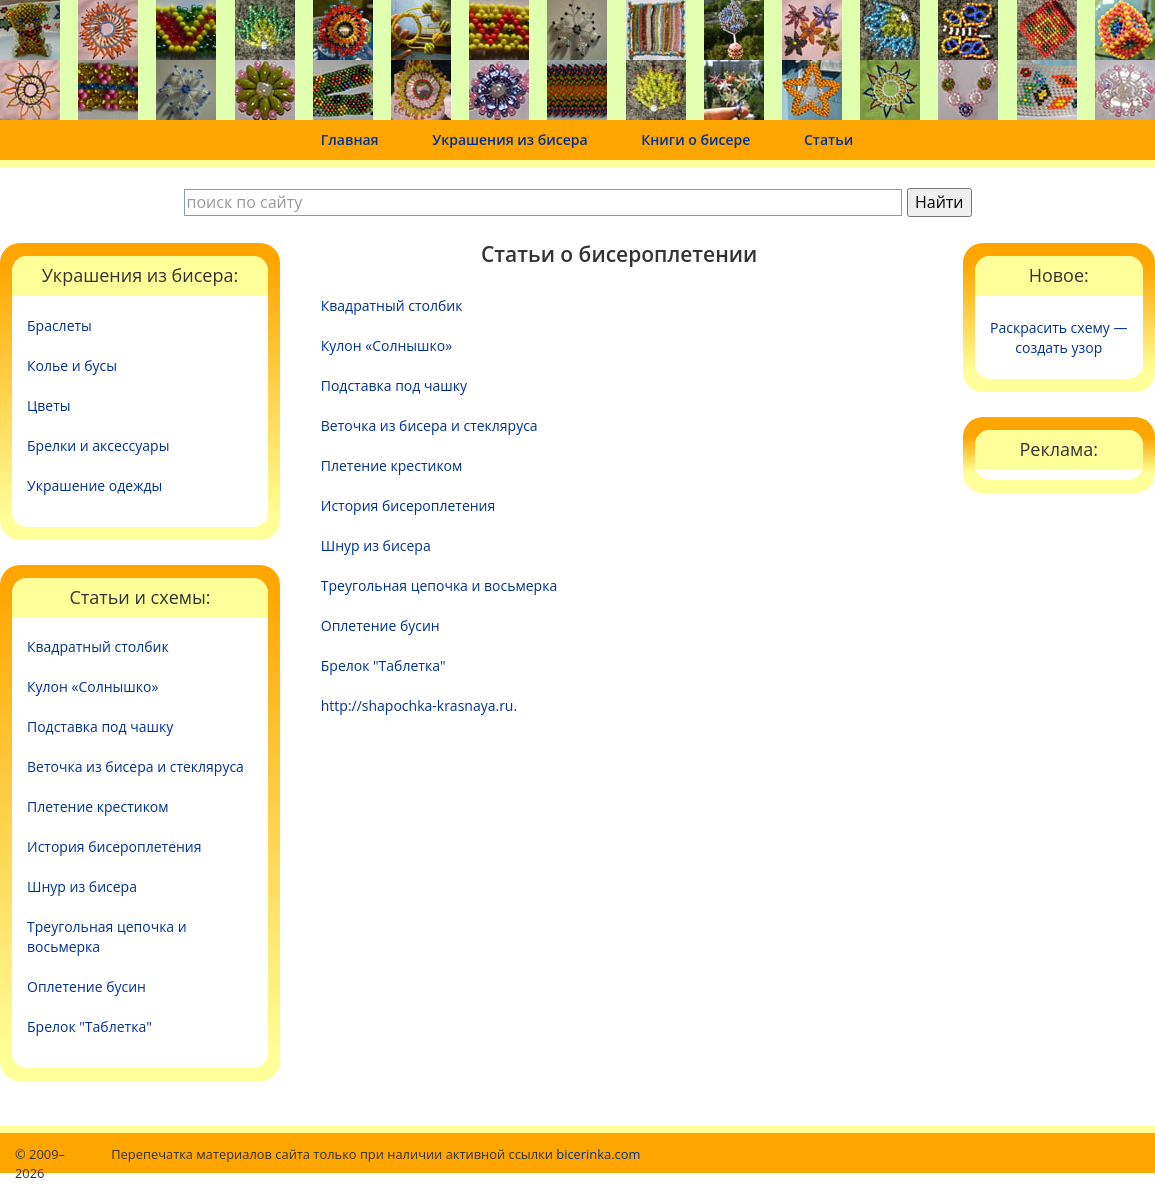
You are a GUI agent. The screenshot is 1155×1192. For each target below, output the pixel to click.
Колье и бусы (72, 365)
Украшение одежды (94, 485)
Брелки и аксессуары (98, 445)
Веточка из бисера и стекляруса (135, 766)
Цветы (49, 405)
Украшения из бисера (509, 139)
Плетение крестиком (98, 806)
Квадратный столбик (98, 646)
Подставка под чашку (100, 726)
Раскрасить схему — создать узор (1058, 337)
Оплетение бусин (86, 986)
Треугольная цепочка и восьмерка (107, 936)
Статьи (828, 139)
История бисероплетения (114, 846)
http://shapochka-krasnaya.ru (417, 705)
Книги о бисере (695, 139)
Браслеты (59, 325)
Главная (350, 139)
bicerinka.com (598, 1154)
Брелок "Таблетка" (89, 1026)
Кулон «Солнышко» (92, 686)
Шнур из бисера (82, 886)
